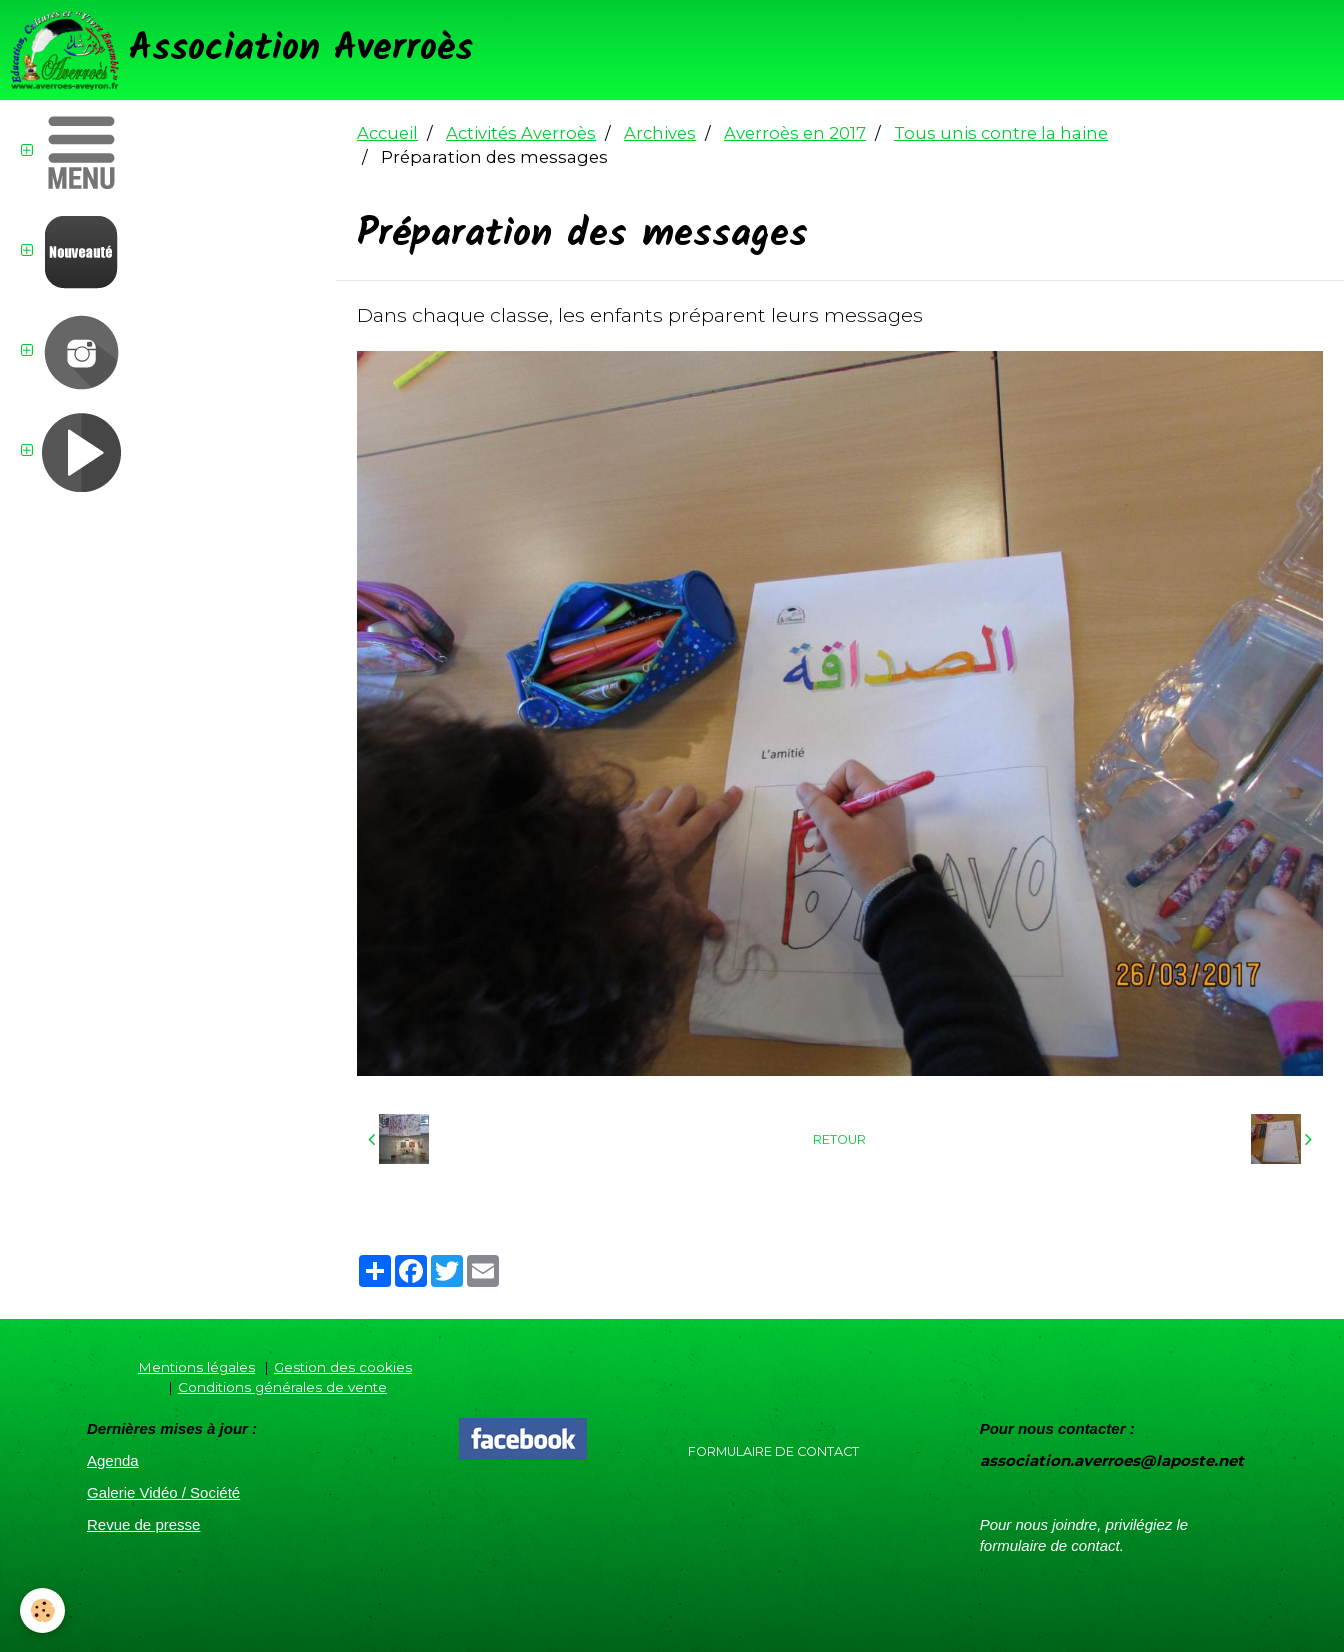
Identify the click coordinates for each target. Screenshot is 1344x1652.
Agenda (113, 1460)
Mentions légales (196, 1367)
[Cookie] (42, 1610)
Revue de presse (143, 1524)
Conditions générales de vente (282, 1387)
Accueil (387, 133)
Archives (660, 133)
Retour (839, 1139)
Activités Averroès (521, 133)
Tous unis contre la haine (1001, 133)
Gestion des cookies (343, 1367)
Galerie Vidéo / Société (163, 1492)
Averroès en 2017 (795, 133)
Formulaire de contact (773, 1451)
